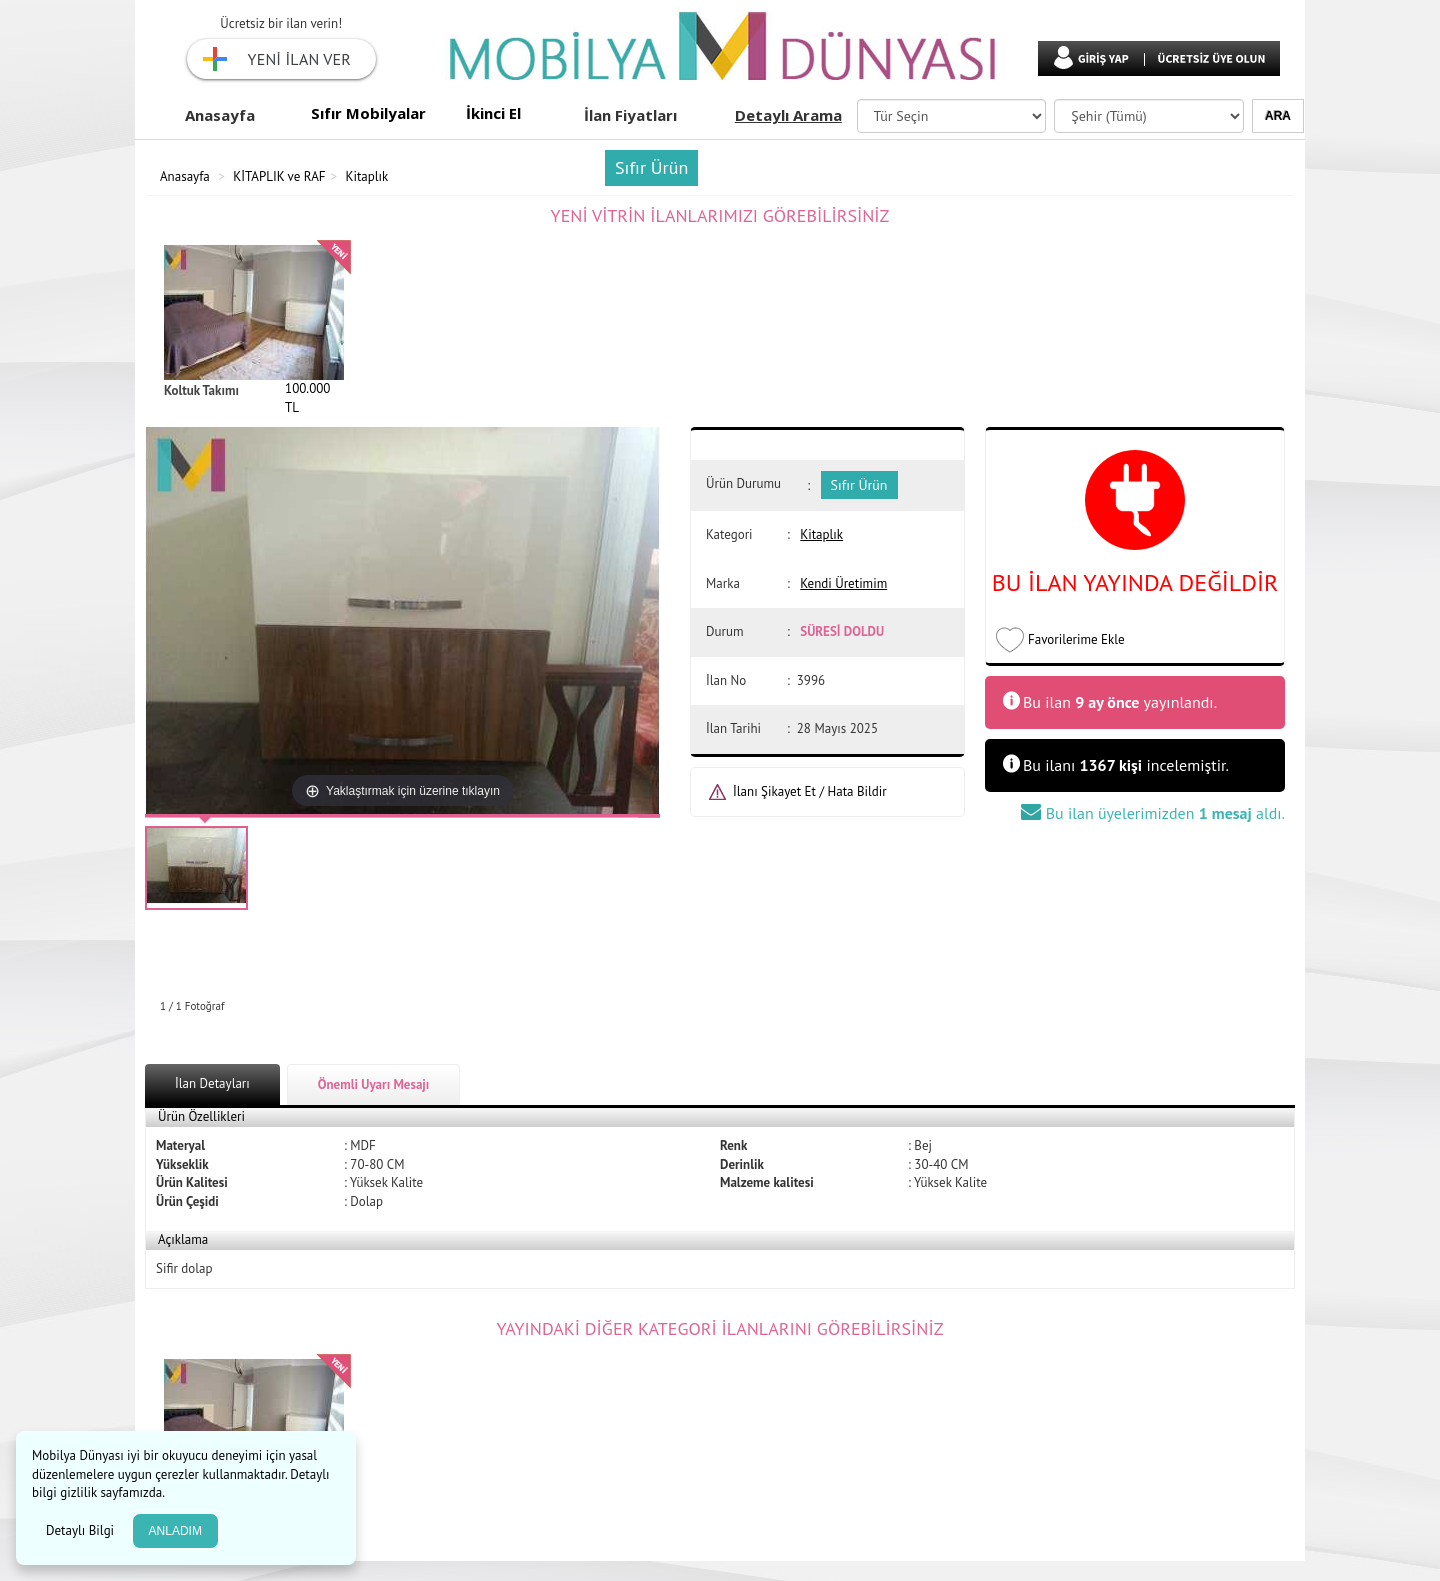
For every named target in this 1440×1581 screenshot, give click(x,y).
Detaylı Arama (788, 115)
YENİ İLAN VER (299, 59)
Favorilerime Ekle (1076, 639)
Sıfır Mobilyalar (368, 113)
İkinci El (493, 113)
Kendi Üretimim (843, 583)
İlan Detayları (212, 1083)
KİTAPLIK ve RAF (279, 176)
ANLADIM (175, 1531)
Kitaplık (367, 176)
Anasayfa (220, 115)
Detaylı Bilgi (82, 1530)
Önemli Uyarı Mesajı (374, 1084)
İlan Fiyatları (630, 115)
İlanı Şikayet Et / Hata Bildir (810, 791)
